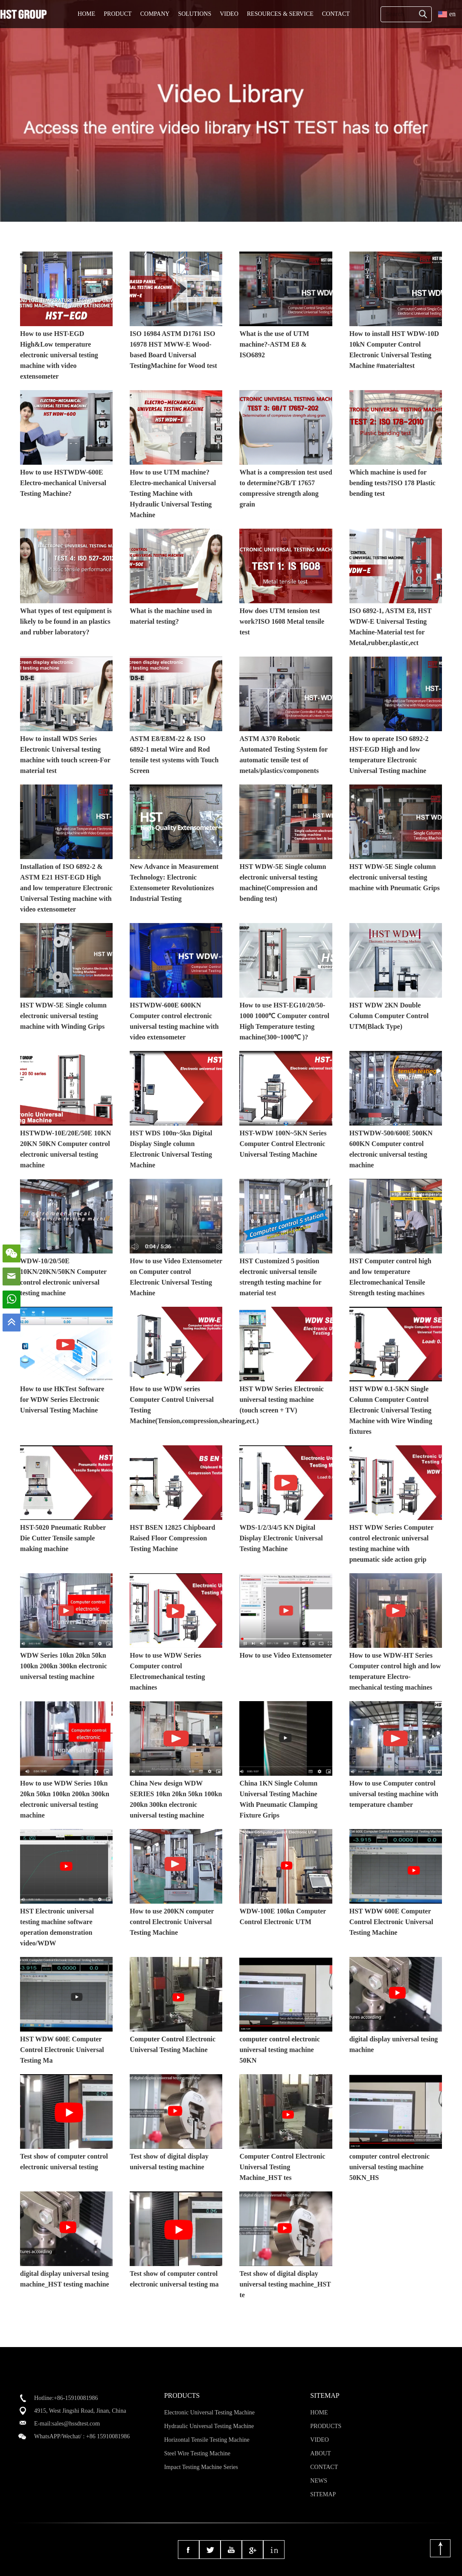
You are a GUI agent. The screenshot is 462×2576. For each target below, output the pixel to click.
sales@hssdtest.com (76, 2423)
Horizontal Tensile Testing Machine (207, 2440)
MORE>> (438, 232)
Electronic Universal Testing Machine (209, 2412)
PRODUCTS (325, 2426)
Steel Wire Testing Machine (197, 2453)
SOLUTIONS (194, 14)
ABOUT (320, 2453)
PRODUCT (117, 14)
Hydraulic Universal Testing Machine (209, 2426)
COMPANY (155, 14)
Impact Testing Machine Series (201, 2467)
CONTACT (336, 14)
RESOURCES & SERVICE (280, 14)
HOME (86, 14)
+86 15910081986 (108, 2436)
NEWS (318, 2481)
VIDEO (229, 14)
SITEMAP (323, 2494)
